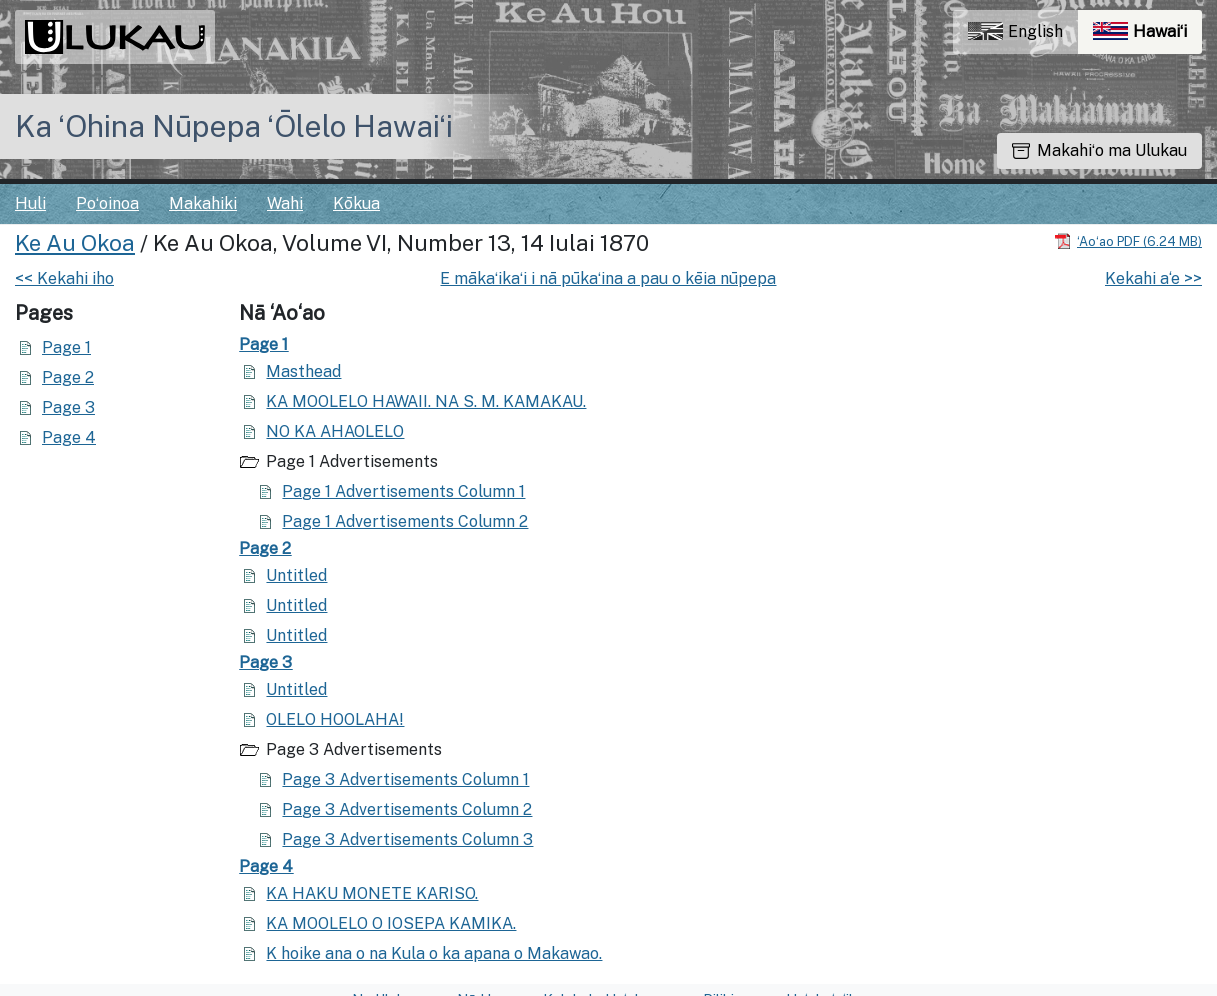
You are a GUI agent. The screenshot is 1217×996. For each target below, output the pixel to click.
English (1015, 31)
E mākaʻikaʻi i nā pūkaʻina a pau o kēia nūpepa (608, 278)
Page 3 (68, 407)
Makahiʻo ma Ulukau (1099, 150)
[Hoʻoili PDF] (1128, 240)
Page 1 (66, 347)
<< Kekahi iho (64, 278)
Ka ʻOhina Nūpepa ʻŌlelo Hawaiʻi (234, 126)
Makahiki (203, 203)
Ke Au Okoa (75, 243)
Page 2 (68, 377)
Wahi (285, 203)
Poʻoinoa (107, 203)
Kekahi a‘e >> (1153, 278)
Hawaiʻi (1147, 36)
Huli (30, 203)
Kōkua (356, 203)
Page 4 (69, 437)
